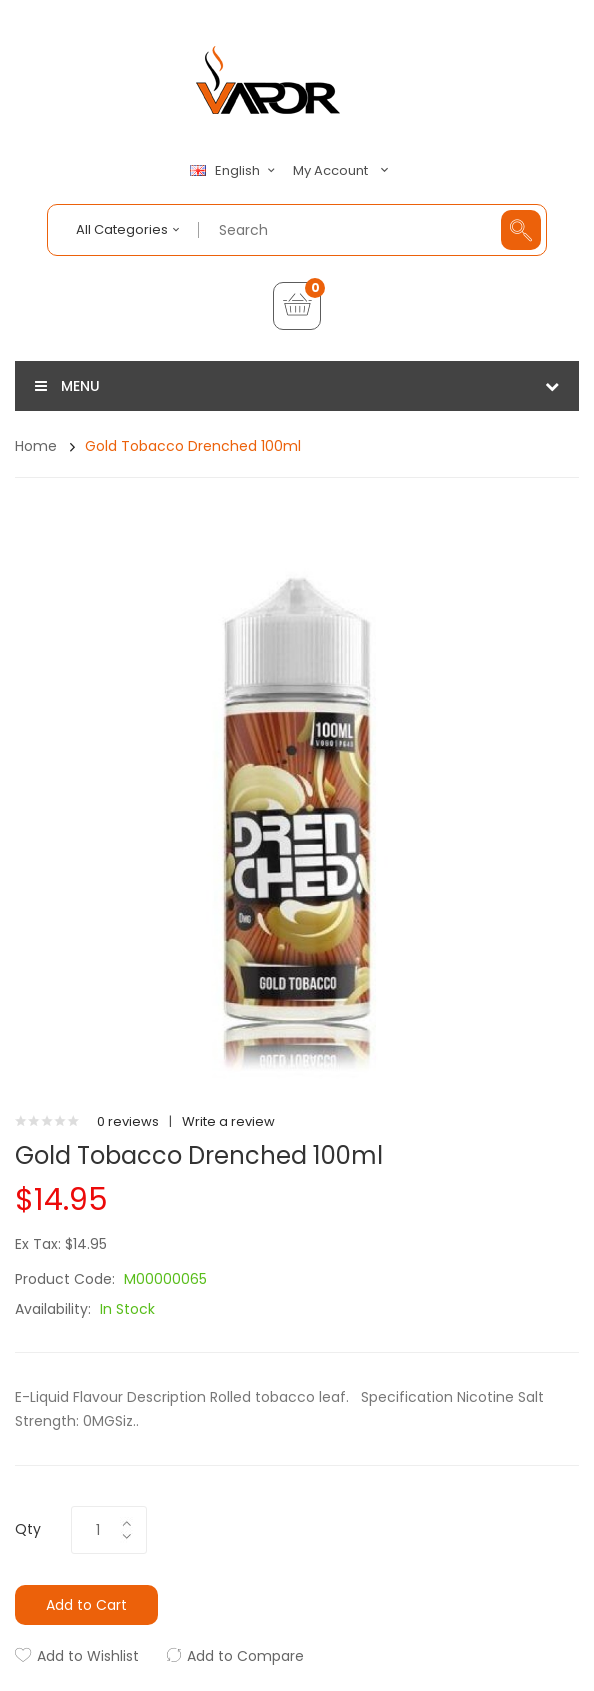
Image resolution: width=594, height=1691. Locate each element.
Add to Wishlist (88, 1656)
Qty (28, 1529)
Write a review (228, 1121)
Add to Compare (245, 1656)
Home (36, 446)
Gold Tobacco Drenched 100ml (193, 446)
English (235, 171)
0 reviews (128, 1121)
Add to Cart (86, 1605)
